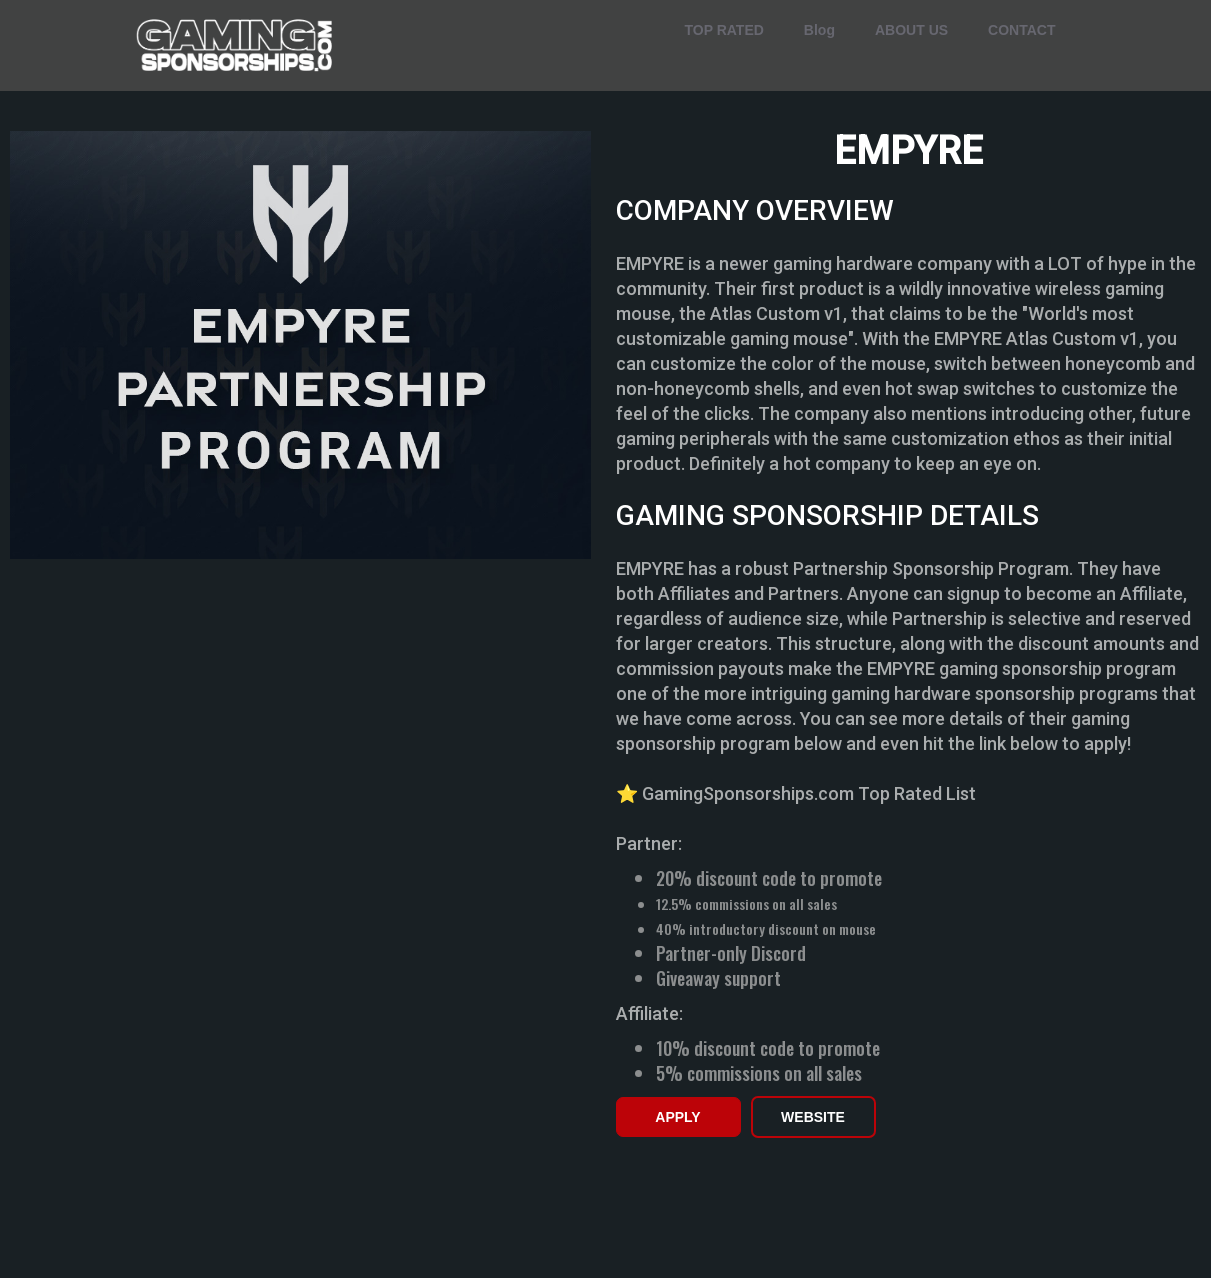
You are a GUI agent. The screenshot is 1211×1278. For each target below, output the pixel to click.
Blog (819, 30)
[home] (236, 45)
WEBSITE (813, 1117)
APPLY (677, 1117)
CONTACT (1021, 30)
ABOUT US (911, 30)
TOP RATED (724, 30)
